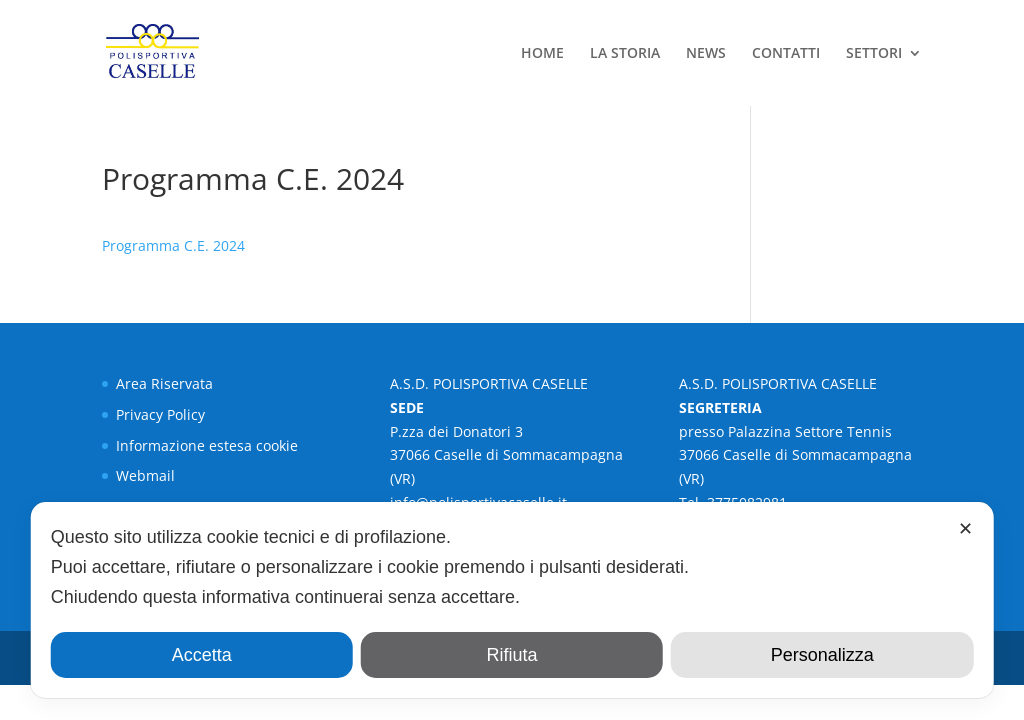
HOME (542, 54)
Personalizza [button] (822, 655)
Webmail (145, 475)
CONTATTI (786, 54)
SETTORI (874, 54)
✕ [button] (965, 529)
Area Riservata (164, 383)
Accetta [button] (202, 655)
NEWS (706, 54)
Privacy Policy (160, 414)
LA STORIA (625, 54)
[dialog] (512, 600)
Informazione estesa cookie (207, 445)
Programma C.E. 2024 (173, 245)
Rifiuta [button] (511, 655)
